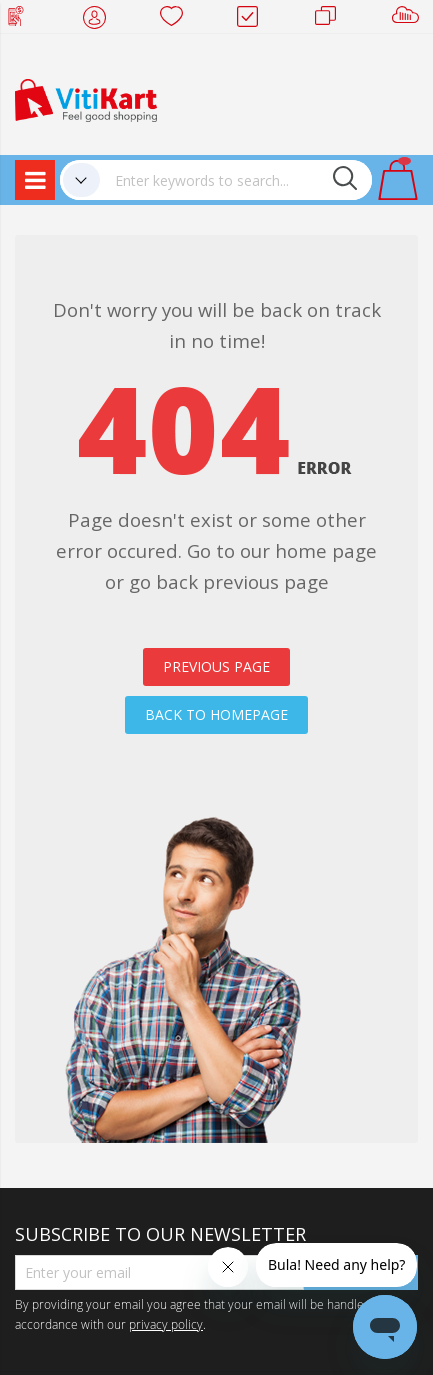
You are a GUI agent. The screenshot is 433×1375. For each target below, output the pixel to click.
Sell (409, 20)
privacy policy (166, 1324)
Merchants (332, 20)
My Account (100, 20)
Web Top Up (23, 20)
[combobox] (236, 180)
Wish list (177, 20)
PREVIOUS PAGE (216, 666)
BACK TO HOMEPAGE (216, 714)
